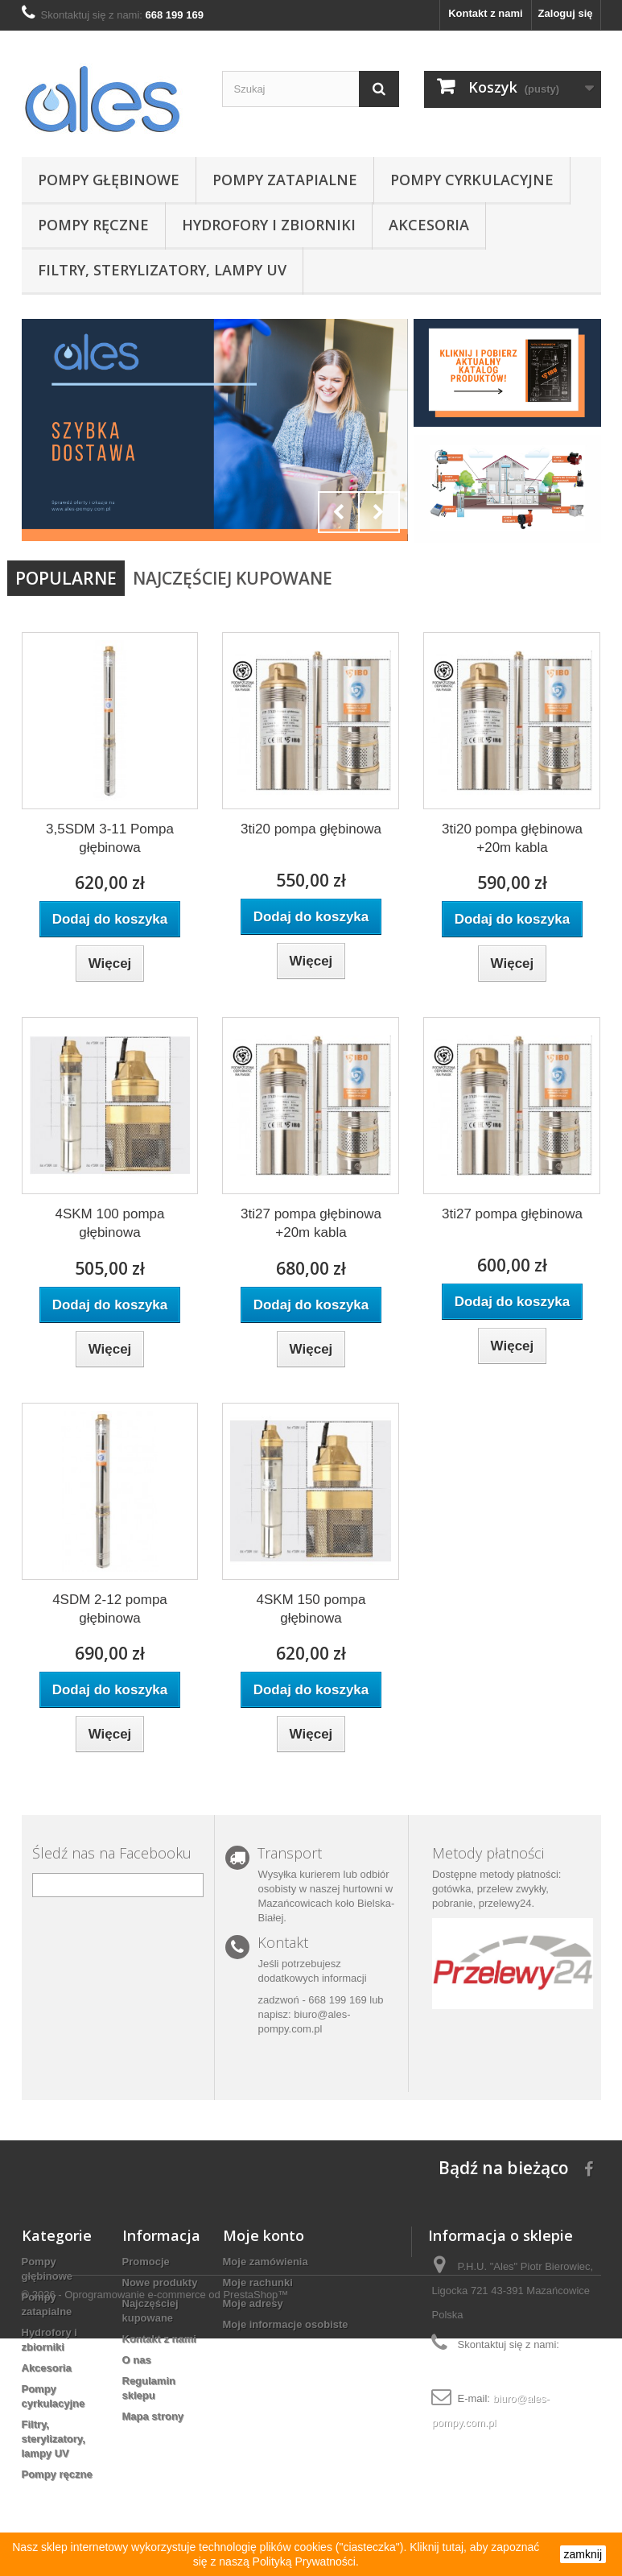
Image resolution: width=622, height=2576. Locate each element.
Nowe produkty (160, 2282)
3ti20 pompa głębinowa (311, 829)
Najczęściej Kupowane (232, 578)
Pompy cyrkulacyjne (472, 179)
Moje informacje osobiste (285, 2324)
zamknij (583, 2554)
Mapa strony (153, 2416)
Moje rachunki (258, 2282)
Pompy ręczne (93, 224)
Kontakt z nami (485, 13)
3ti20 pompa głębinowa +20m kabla (512, 838)
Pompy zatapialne (284, 179)
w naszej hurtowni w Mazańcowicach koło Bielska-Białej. (325, 1903)
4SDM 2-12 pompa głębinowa (109, 1609)
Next (379, 512)
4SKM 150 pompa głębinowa (310, 1609)
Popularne (66, 578)
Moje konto (263, 2235)
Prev (339, 512)
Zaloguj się (565, 13)
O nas (136, 2360)
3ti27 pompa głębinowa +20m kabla (311, 1223)
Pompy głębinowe (108, 179)
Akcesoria (429, 224)
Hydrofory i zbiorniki (269, 224)
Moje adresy (253, 2303)
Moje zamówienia (265, 2262)
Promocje (146, 2262)
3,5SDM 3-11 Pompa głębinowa (110, 838)
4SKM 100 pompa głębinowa (109, 1223)
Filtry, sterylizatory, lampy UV (162, 269)
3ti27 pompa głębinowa (512, 1214)
